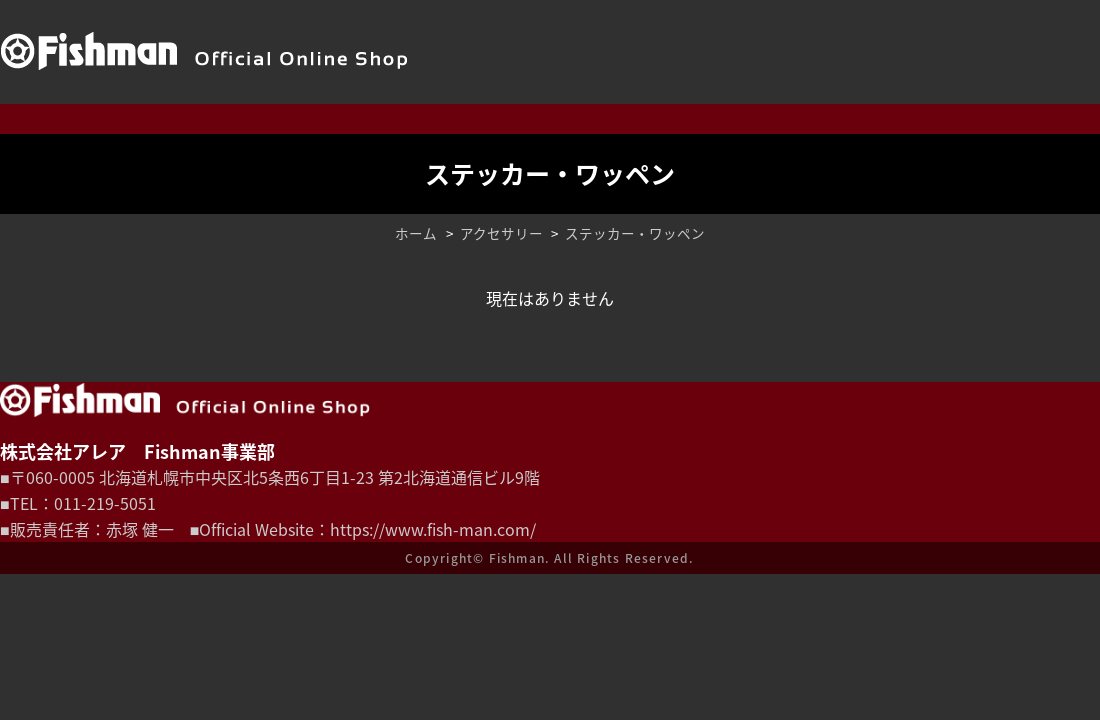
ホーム (416, 233)
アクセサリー (501, 233)
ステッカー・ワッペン (635, 233)
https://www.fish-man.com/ (433, 529)
